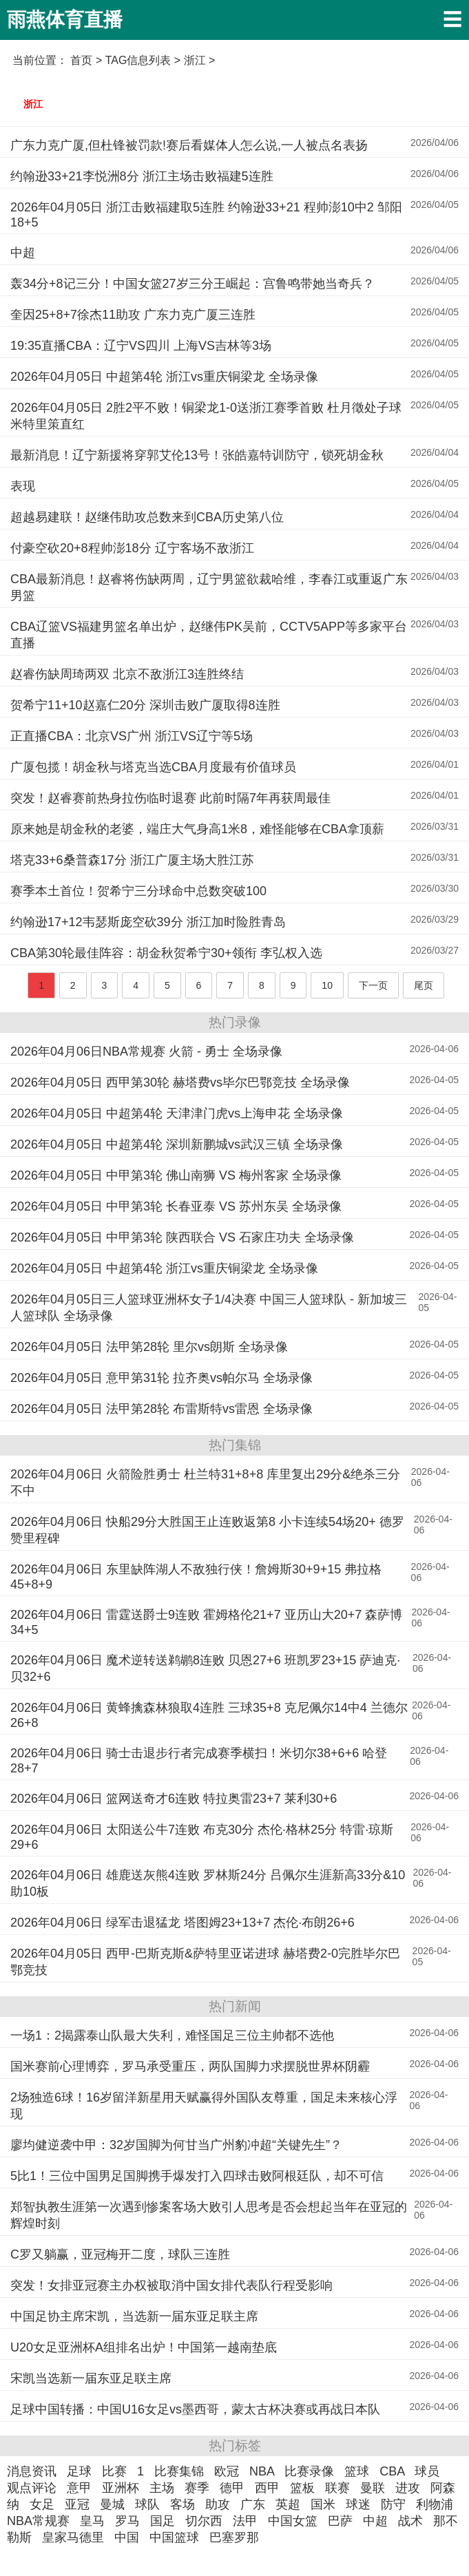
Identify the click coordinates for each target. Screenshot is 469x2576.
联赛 (337, 2488)
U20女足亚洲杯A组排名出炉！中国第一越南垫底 (143, 2347)
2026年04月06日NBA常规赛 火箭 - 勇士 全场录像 (146, 1051)
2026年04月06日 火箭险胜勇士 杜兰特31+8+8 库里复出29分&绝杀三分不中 (205, 1482)
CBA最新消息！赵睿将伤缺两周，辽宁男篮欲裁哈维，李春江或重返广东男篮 (209, 587)
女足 (42, 2504)
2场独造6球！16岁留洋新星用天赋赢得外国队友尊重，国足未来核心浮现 (203, 2106)
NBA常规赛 (38, 2521)
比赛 (114, 2471)
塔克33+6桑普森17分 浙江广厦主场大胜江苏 (132, 860)
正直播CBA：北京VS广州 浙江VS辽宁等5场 (131, 736)
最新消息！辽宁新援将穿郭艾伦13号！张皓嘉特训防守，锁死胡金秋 (197, 455)
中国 (126, 2537)
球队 (147, 2504)
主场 (161, 2488)
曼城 (112, 2504)
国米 (323, 2504)
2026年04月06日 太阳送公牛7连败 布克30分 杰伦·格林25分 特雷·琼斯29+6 (201, 1837)
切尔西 (203, 2521)
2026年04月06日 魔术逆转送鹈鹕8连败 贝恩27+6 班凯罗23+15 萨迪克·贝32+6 (205, 1668)
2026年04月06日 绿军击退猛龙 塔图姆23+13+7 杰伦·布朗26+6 (182, 1922)
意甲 (79, 2488)
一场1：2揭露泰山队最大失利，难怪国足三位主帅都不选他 (172, 2035)
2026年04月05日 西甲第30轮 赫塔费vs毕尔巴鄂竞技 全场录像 (180, 1082)
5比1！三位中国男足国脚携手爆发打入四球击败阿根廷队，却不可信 (197, 2176)
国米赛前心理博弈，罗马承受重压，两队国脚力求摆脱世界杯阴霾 (190, 2066)
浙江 (33, 103)
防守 (393, 2504)
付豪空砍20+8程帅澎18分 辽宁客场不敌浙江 (132, 548)
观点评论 (31, 2488)
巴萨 (340, 2521)
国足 (162, 2521)
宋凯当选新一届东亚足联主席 (90, 2378)
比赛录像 (309, 2471)
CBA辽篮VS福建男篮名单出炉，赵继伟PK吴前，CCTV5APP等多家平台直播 (208, 635)
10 (327, 985)
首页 (81, 60)
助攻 (217, 2504)
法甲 (245, 2521)
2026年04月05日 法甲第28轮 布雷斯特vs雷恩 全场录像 (161, 1409)
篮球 (356, 2471)
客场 (182, 2504)
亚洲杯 (120, 2488)
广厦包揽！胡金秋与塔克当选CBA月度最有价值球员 (153, 767)
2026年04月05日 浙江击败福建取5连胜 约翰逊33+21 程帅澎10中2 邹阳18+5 (206, 214)
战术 (410, 2521)
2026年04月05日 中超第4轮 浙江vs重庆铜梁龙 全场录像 (164, 377)
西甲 (267, 2488)
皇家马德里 (73, 2537)
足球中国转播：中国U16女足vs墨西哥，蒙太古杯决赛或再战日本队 (195, 2409)
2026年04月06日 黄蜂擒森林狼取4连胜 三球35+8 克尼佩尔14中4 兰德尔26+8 (209, 1715)
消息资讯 (31, 2471)
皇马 (92, 2521)
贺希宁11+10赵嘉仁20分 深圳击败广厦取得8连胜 (145, 705)
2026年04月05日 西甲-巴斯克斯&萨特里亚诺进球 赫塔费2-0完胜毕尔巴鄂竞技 (205, 1962)
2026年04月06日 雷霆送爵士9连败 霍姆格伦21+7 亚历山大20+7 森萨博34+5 (206, 1622)
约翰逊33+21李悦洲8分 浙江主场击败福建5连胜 (141, 176)
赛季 (197, 2488)
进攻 (407, 2488)
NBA (261, 2471)
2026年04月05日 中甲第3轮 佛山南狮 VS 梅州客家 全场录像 (176, 1175)
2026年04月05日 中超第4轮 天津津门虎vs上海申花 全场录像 (176, 1113)
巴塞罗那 (234, 2537)
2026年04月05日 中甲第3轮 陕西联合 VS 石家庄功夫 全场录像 (182, 1237)
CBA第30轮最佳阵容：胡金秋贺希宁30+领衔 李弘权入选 (166, 953)
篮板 (302, 2488)
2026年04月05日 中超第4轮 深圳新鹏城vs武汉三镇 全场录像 (176, 1144)
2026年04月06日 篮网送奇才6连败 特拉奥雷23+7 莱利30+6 (173, 1798)
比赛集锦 (179, 2471)
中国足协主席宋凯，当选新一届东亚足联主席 (134, 2316)
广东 (252, 2504)
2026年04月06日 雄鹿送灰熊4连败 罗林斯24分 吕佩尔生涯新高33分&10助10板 (207, 1883)
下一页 (373, 985)
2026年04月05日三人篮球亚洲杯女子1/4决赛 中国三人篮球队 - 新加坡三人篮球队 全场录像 (208, 1307)
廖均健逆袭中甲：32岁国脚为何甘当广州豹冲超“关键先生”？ (176, 2145)
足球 (79, 2471)
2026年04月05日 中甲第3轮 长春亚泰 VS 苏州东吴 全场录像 (176, 1206)
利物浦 (434, 2504)
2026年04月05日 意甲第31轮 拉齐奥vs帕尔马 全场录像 (161, 1378)
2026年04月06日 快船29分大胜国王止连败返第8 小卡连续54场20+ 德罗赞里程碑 (207, 1530)
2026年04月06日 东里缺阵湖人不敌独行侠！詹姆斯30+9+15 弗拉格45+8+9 (196, 1576)
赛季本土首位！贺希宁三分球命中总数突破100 (138, 891)
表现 (22, 486)
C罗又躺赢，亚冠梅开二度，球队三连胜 (120, 2254)
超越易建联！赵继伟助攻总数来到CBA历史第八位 (147, 517)
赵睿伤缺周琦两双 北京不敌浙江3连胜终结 (127, 674)
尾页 (423, 985)
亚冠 (77, 2504)
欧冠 (226, 2471)
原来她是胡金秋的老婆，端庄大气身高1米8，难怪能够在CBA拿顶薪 (197, 829)
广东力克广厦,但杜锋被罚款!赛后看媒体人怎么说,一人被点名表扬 (189, 145)
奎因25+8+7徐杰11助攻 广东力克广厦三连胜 (133, 315)
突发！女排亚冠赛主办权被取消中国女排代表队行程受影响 (171, 2285)
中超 (22, 253)
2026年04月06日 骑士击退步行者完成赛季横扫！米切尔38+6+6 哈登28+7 (198, 1760)
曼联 (372, 2488)
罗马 (127, 2521)
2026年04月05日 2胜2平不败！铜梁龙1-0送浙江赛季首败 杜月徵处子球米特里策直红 (206, 416)
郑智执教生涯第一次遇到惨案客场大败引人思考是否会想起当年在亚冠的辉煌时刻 (208, 2215)
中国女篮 (292, 2521)
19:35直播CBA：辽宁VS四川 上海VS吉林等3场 (140, 346)
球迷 (358, 2504)
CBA (391, 2471)
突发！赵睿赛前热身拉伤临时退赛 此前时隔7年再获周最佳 (170, 798)
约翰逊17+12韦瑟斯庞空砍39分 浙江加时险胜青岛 (148, 922)
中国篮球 (174, 2537)
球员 (427, 2471)
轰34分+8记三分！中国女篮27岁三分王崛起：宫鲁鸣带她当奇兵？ (192, 284)
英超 (287, 2504)
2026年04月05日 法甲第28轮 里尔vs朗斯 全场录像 (149, 1347)
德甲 (232, 2488)
